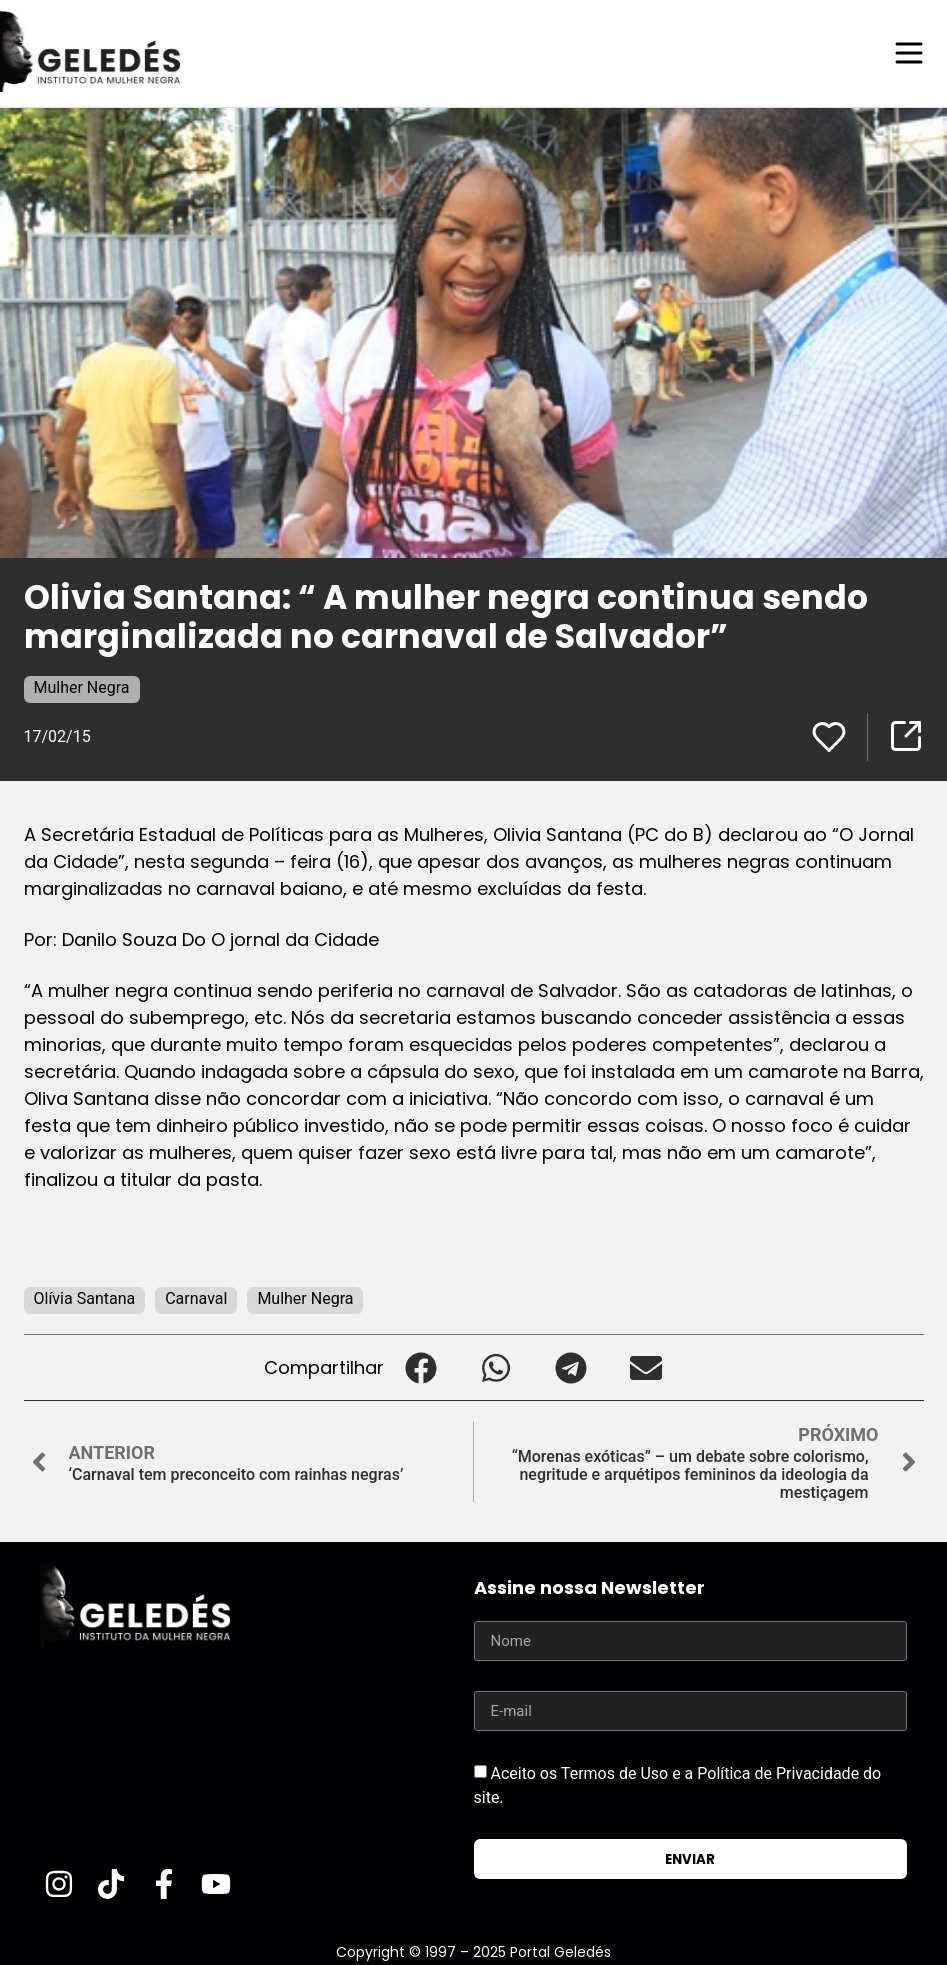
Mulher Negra (82, 686)
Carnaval (196, 1297)
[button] (421, 1366)
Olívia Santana (85, 1297)
